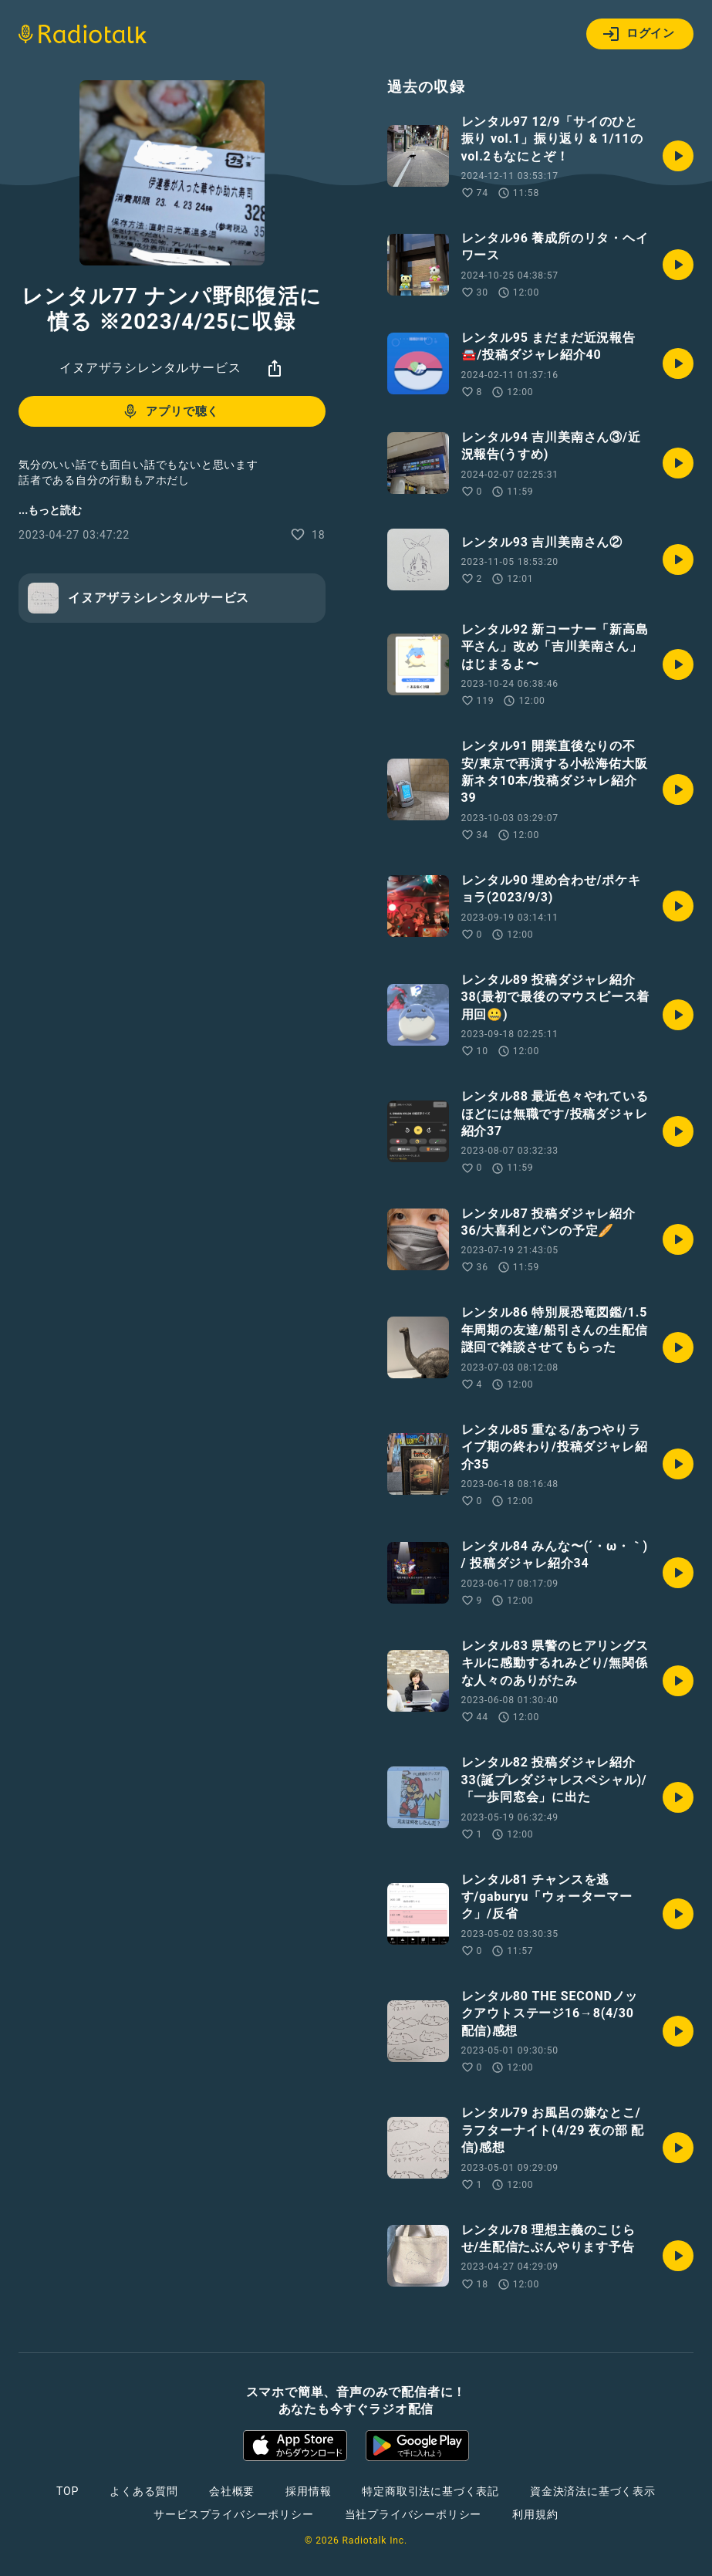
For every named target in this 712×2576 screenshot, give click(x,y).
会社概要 (232, 2491)
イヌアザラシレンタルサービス (150, 367)
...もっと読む (50, 510)
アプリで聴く (170, 411)
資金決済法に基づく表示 (593, 2491)
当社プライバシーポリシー (413, 2514)
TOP (67, 2491)
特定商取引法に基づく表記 (430, 2491)
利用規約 (535, 2514)
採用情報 (308, 2491)
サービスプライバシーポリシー (233, 2514)
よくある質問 (144, 2491)
